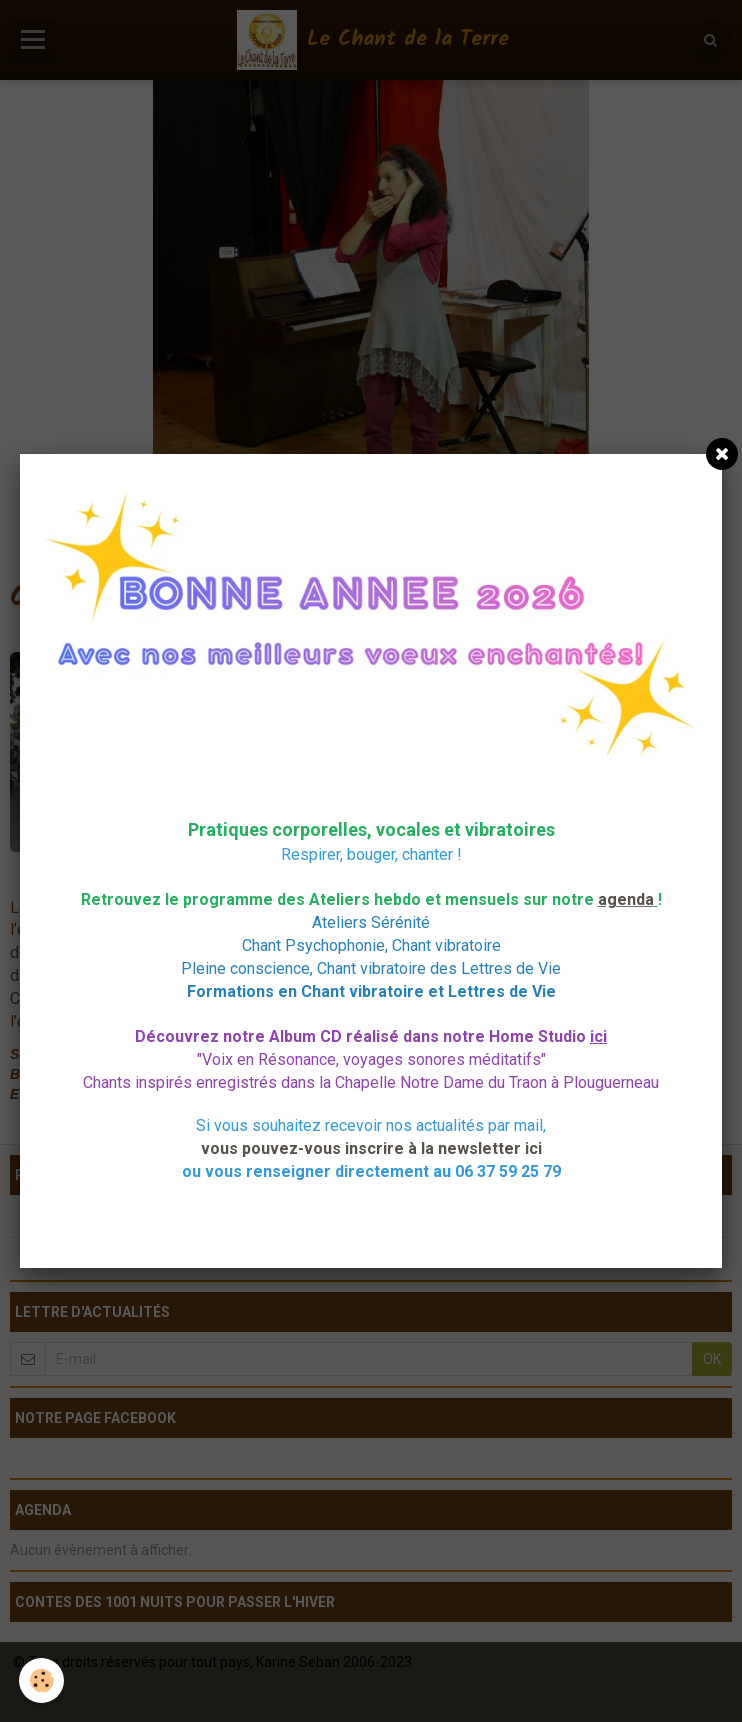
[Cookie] (42, 1680)
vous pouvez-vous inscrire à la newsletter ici (371, 1148)
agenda (626, 899)
